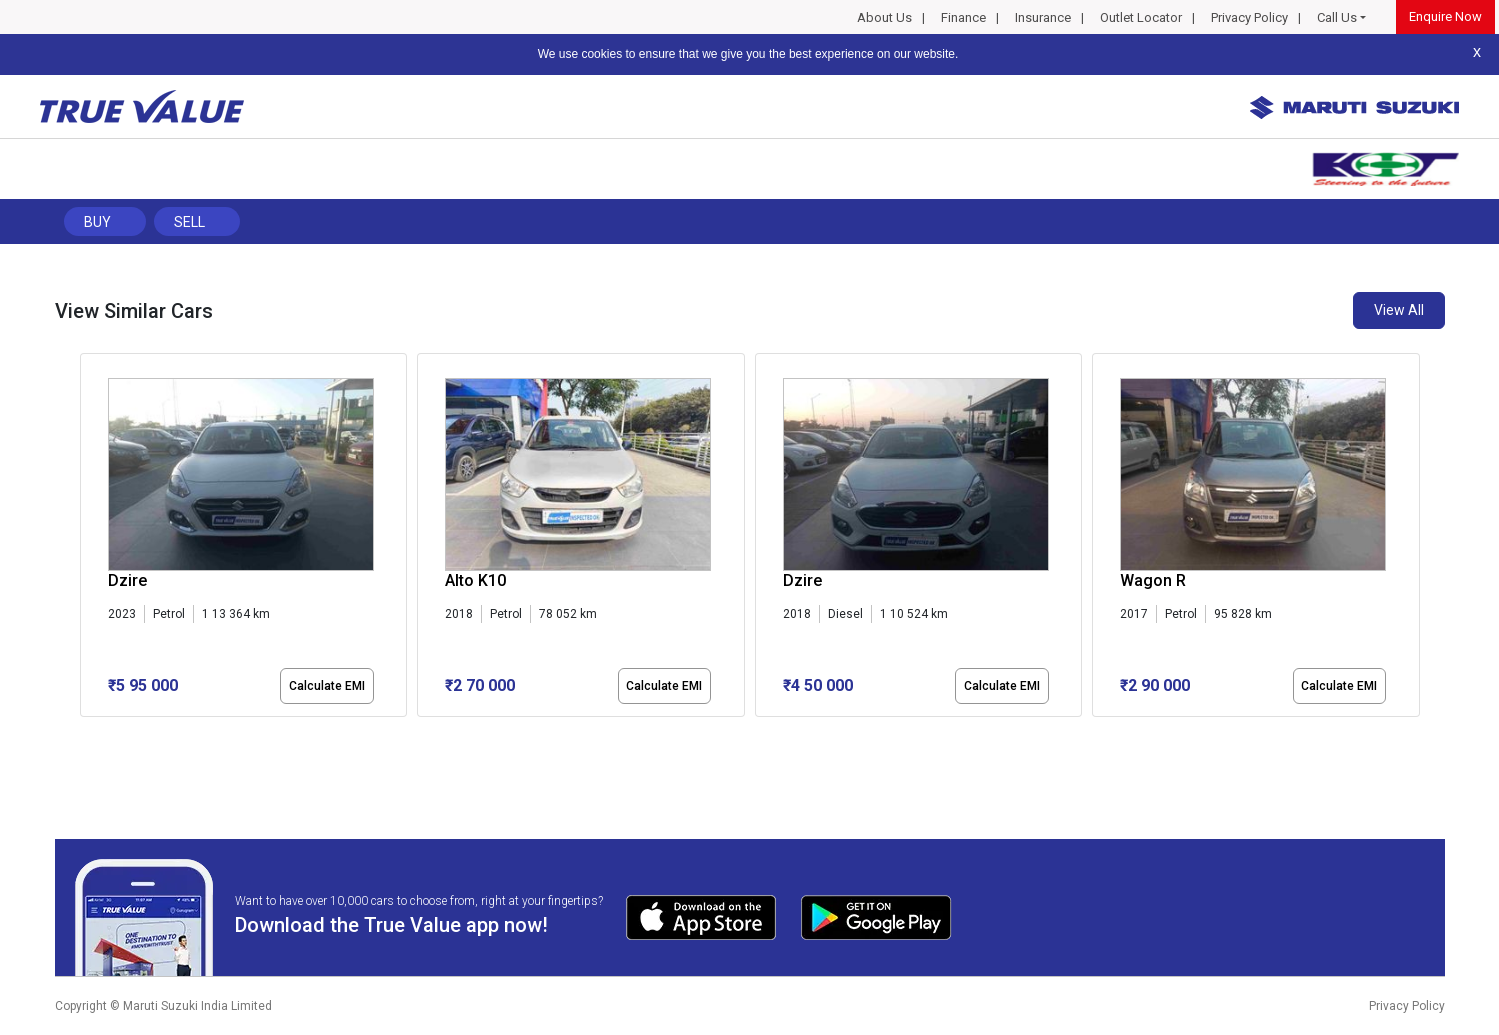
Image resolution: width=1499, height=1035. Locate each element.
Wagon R (1153, 580)
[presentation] (90, 539)
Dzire (127, 580)
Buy (97, 222)
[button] (86, 734)
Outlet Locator (1141, 17)
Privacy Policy (1249, 17)
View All (1399, 310)
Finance (963, 17)
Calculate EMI (327, 686)
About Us (884, 17)
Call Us (1337, 17)
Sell (189, 222)
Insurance (1043, 17)
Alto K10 (475, 580)
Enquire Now (1445, 16)
